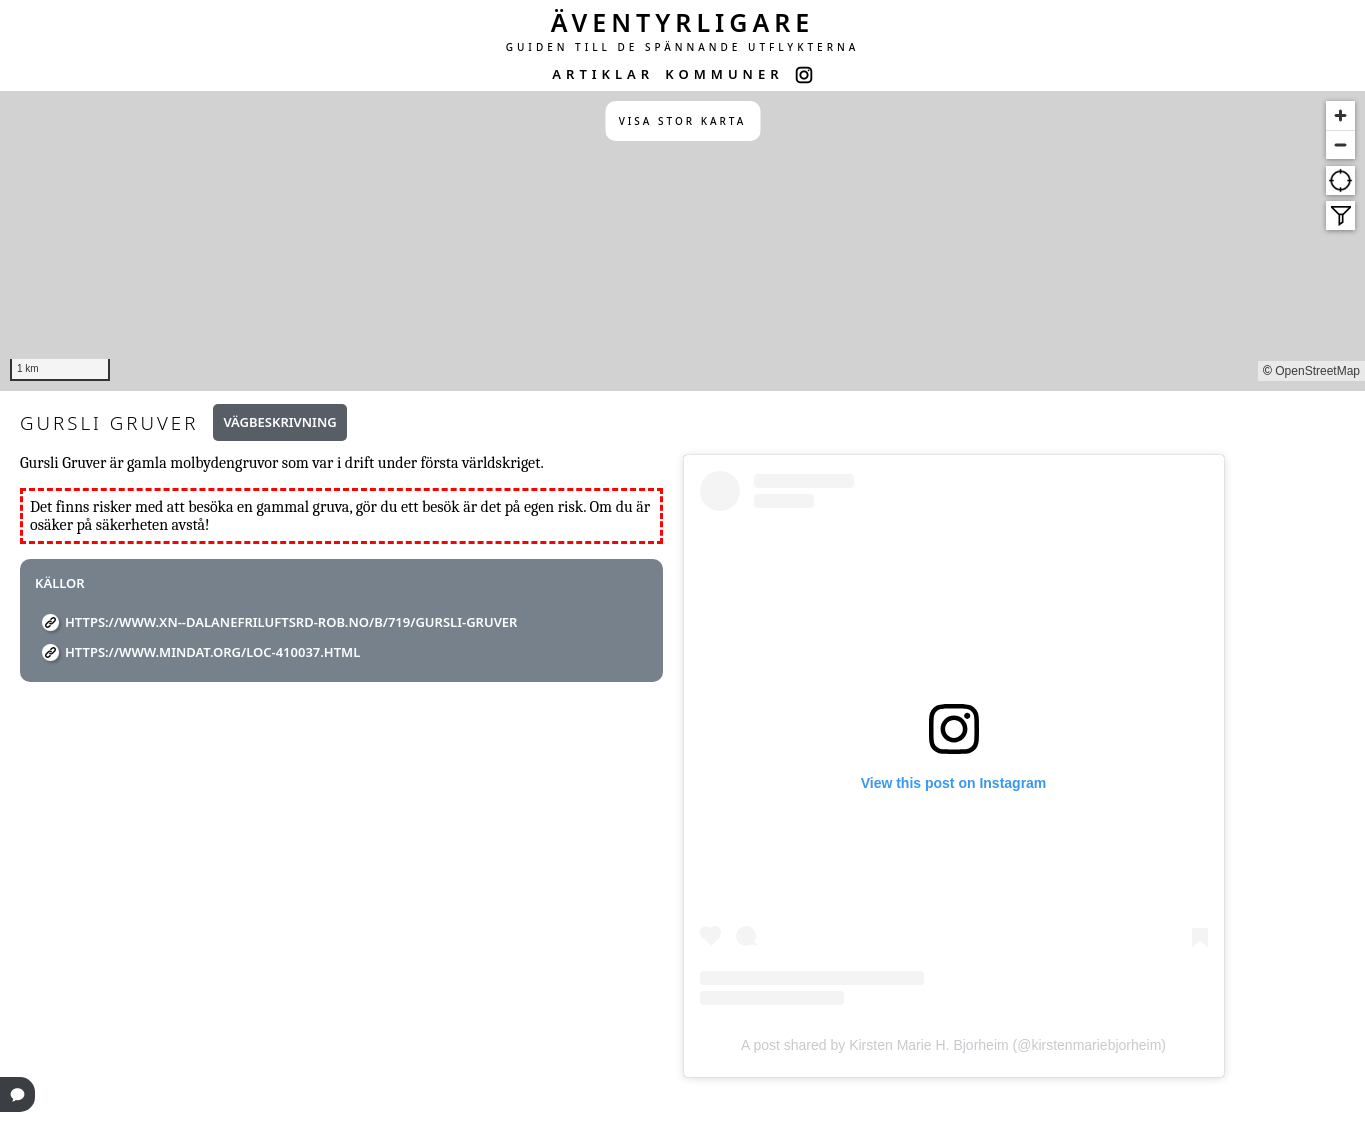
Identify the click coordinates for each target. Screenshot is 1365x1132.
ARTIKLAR (603, 74)
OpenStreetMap (1317, 371)
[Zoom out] (1340, 144)
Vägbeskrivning (279, 422)
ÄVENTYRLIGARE (683, 22)
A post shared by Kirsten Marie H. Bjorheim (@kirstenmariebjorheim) (953, 1045)
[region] (682, 241)
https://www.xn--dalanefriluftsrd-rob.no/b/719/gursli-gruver (291, 622)
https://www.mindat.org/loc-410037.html (212, 652)
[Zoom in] (1340, 115)
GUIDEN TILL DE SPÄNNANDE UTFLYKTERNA (683, 47)
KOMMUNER (724, 74)
